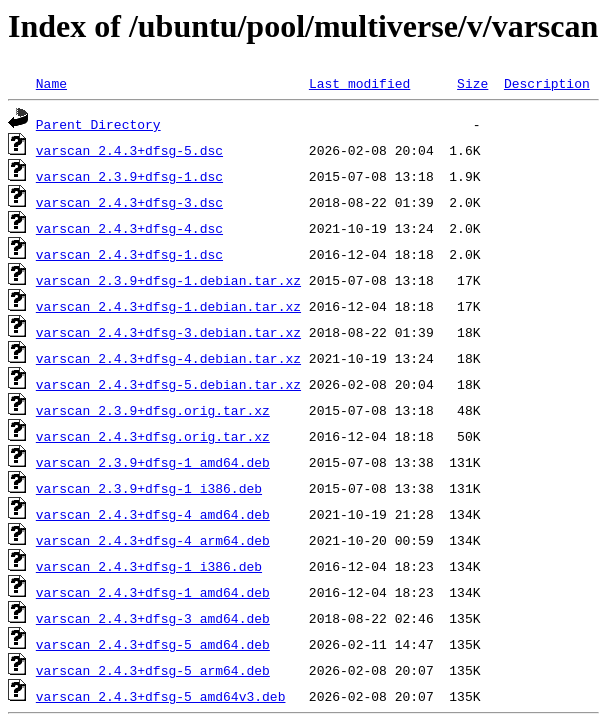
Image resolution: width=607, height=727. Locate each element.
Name (51, 83)
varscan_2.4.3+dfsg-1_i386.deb (149, 566)
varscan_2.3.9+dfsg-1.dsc (129, 176)
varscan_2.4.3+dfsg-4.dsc (129, 228)
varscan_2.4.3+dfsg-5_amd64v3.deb (161, 696)
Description (547, 83)
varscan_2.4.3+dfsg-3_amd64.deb (153, 618)
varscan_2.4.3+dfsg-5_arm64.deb (153, 670)
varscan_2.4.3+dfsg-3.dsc (129, 202)
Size (472, 83)
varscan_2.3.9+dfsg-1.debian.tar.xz (168, 280)
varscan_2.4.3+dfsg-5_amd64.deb (153, 644)
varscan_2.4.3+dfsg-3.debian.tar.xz (168, 332)
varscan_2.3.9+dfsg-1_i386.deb (149, 488)
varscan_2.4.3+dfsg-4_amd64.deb (153, 514)
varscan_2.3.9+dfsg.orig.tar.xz (153, 410)
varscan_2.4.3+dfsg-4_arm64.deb (153, 540)
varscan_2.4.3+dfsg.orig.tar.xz (153, 436)
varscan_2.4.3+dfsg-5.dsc (129, 150)
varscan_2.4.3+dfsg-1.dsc (129, 254)
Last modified (359, 83)
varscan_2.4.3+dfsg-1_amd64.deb (153, 592)
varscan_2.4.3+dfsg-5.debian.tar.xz (168, 384)
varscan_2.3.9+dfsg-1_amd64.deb (153, 462)
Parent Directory (98, 124)
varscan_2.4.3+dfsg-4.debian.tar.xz (168, 358)
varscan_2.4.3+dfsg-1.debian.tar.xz (168, 306)
